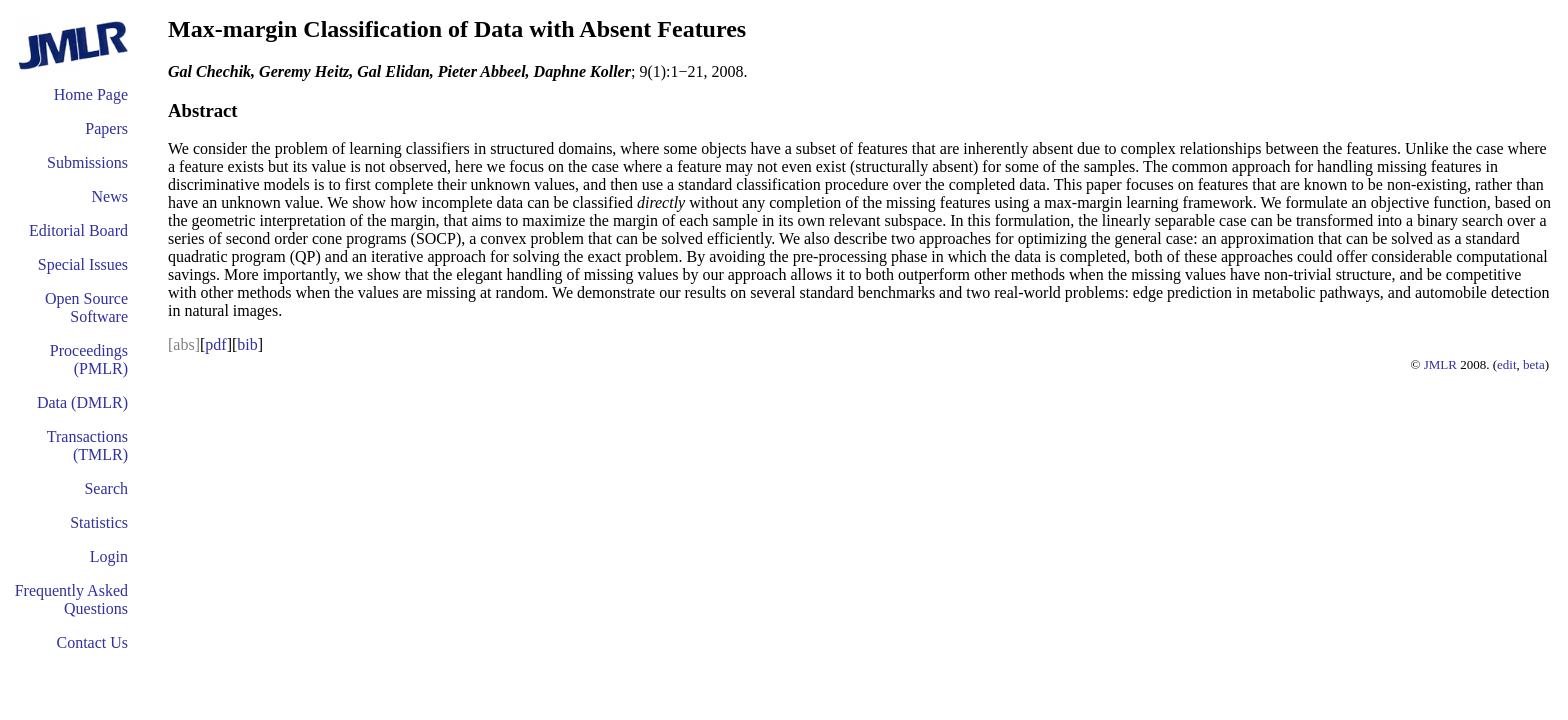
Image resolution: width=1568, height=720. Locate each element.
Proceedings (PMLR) (89, 359)
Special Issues (83, 264)
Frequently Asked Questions (71, 599)
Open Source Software (86, 307)
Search (106, 488)
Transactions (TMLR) (87, 445)
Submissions (87, 162)
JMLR (1440, 364)
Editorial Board (78, 230)
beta (1534, 364)
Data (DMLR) (82, 402)
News (110, 196)
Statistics (99, 522)
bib (247, 344)
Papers (106, 128)
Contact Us (92, 642)
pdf (215, 344)
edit (1507, 364)
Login (109, 556)
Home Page (91, 94)
